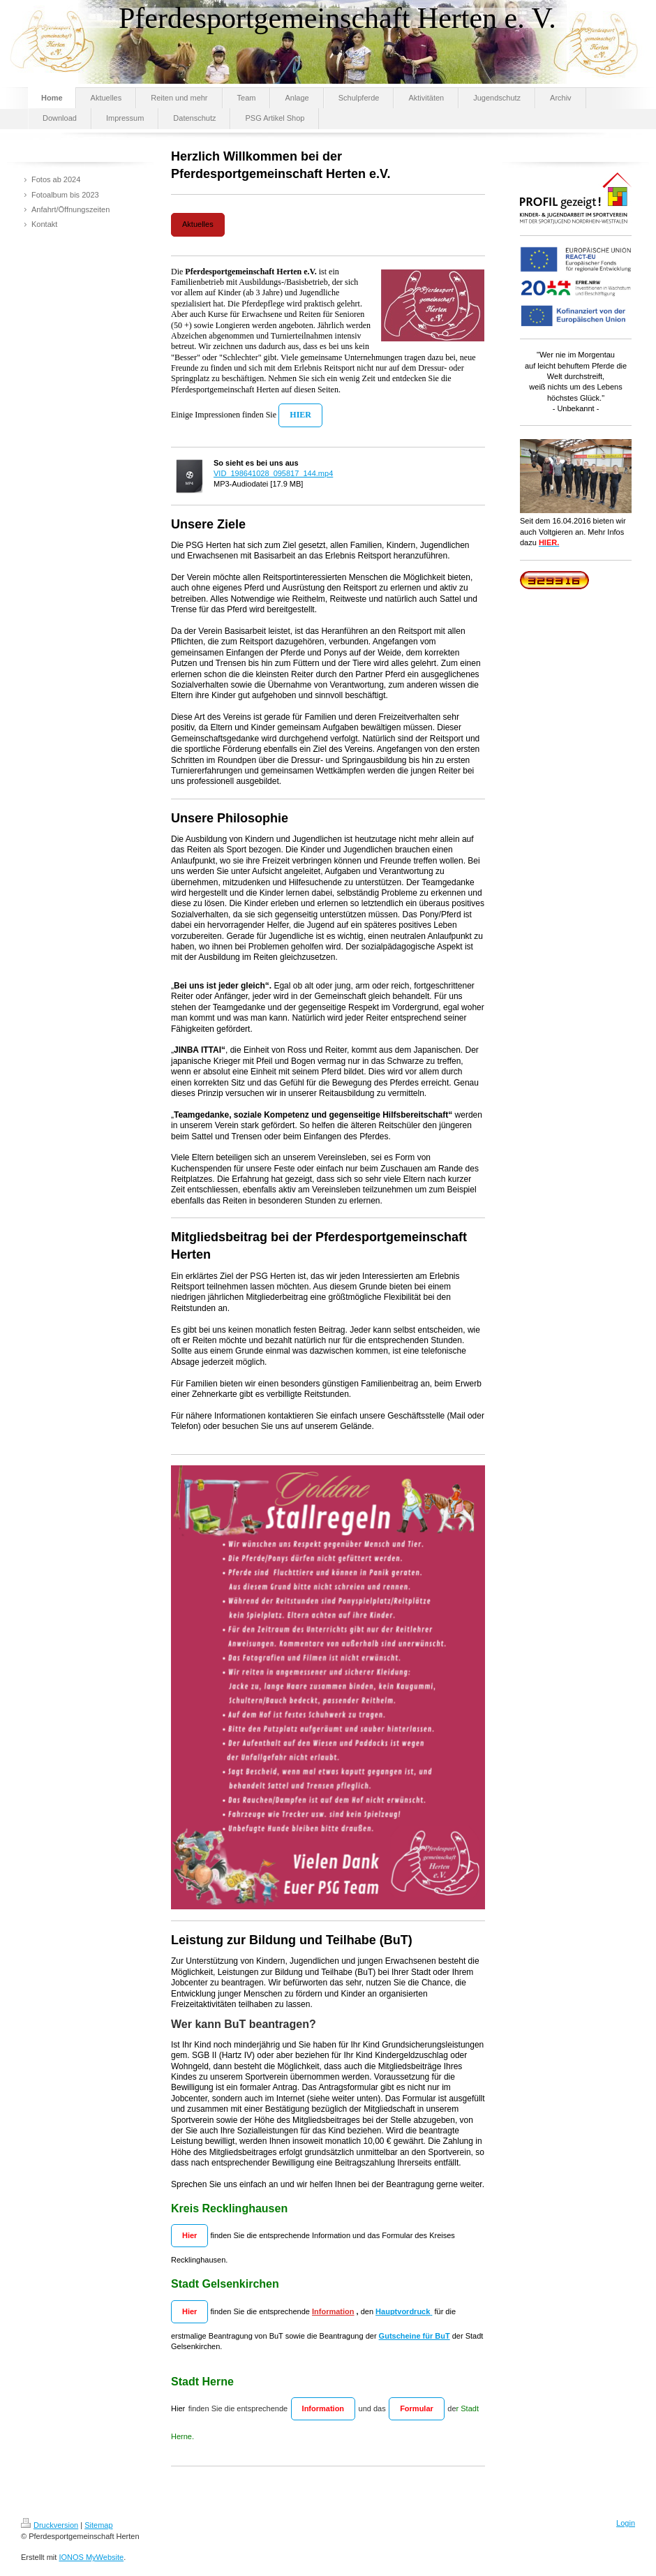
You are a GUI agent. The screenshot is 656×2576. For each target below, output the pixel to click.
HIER (300, 415)
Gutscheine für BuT (414, 2336)
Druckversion (49, 2525)
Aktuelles (198, 224)
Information (333, 2311)
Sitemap (98, 2525)
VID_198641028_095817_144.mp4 (273, 473)
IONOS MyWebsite (91, 2557)
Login (625, 2523)
